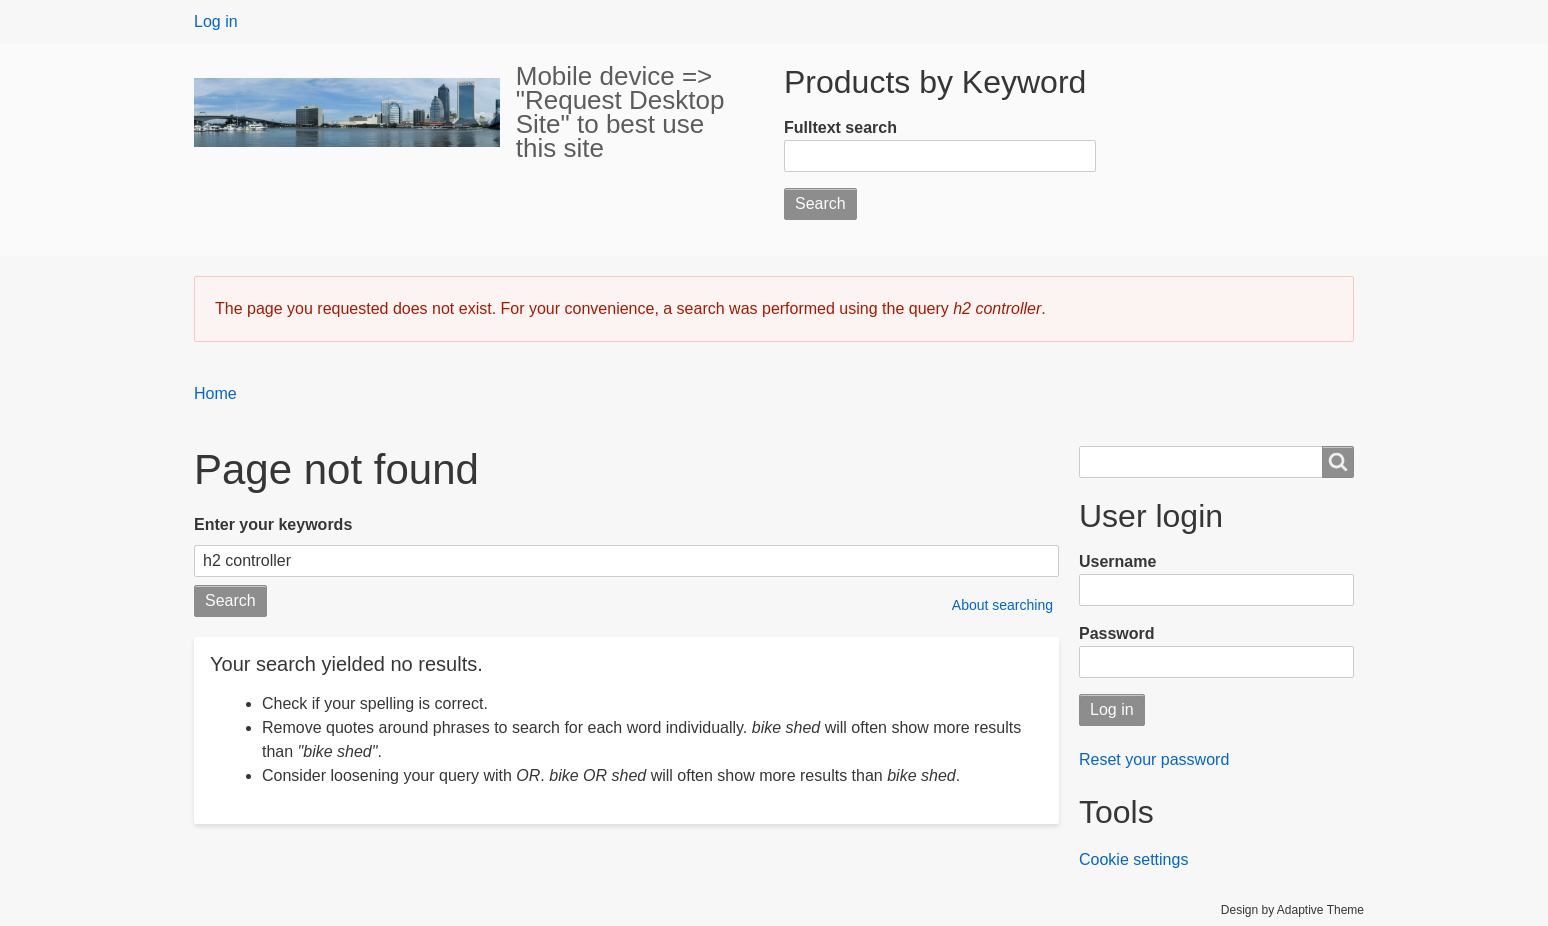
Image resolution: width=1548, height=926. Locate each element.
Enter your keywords (273, 524)
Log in (216, 21)
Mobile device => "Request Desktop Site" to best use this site (620, 112)
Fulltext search (840, 127)
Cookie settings (1133, 859)
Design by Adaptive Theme (1292, 910)
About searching (1002, 605)
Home (215, 393)
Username (1117, 561)
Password (1117, 633)
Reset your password (1154, 759)
